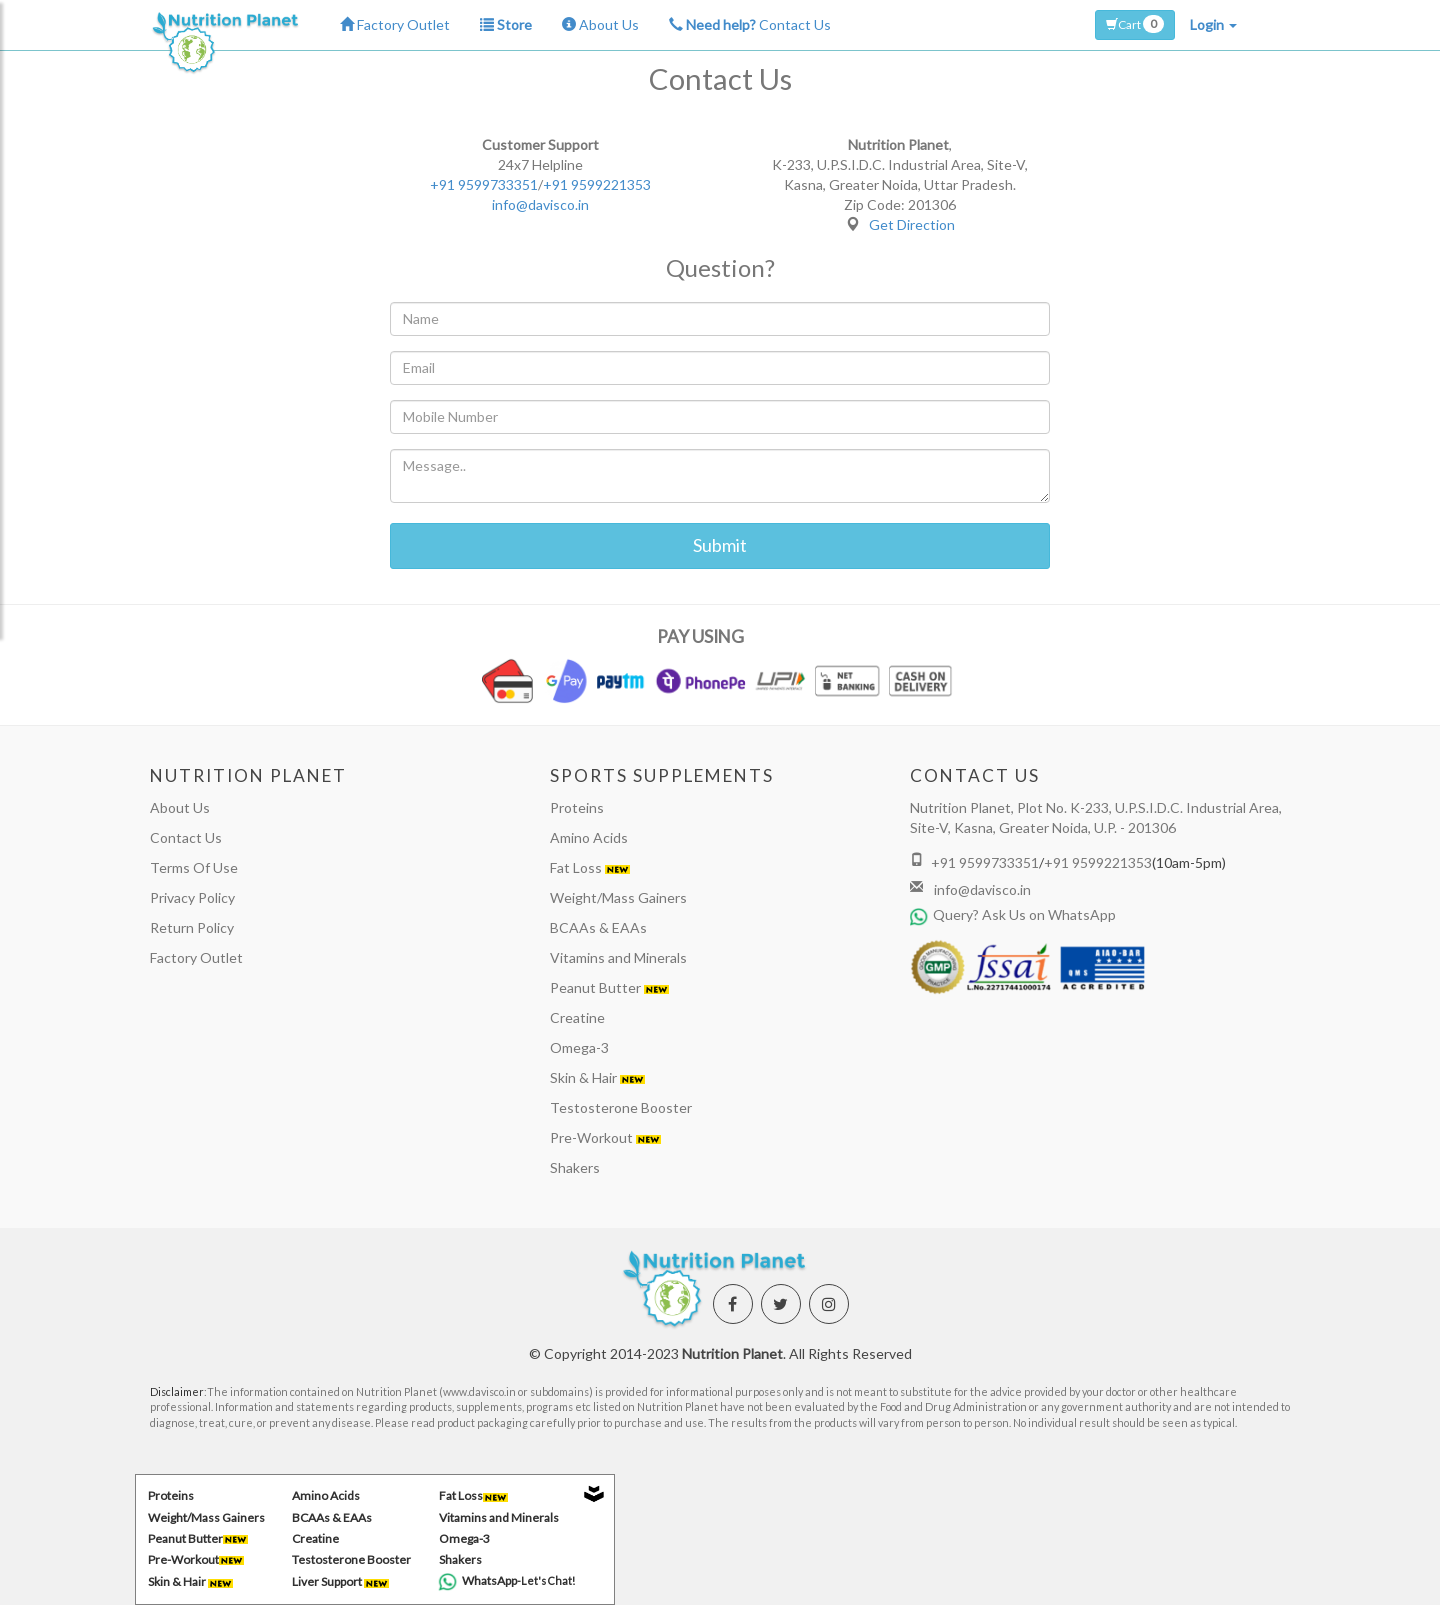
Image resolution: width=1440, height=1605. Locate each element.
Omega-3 (579, 1047)
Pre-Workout (605, 1137)
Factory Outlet (395, 24)
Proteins (577, 807)
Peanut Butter (609, 987)
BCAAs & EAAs (598, 927)
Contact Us (750, 24)
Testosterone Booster (621, 1107)
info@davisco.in (540, 204)
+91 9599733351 (484, 184)
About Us (600, 24)
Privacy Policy (192, 897)
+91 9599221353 (597, 184)
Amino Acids (589, 837)
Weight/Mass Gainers (618, 897)
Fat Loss (590, 867)
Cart (1135, 24)
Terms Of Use (194, 867)
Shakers (575, 1167)
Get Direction (912, 224)
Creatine (577, 1017)
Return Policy (192, 927)
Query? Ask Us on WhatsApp (1013, 914)
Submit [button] (720, 545)
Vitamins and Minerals (618, 957)
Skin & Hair (597, 1077)
